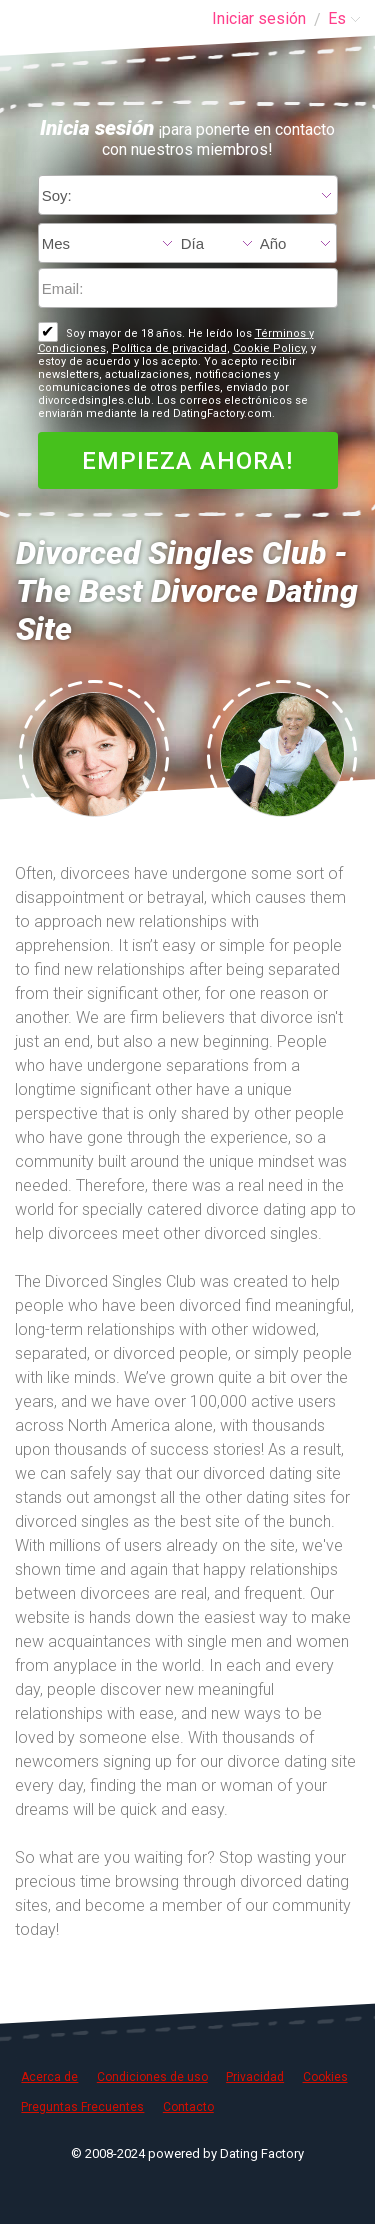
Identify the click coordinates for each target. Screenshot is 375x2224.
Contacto (188, 2107)
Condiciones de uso (152, 2077)
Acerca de (49, 2077)
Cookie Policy (269, 348)
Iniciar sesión (259, 18)
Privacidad (255, 2077)
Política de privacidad (169, 348)
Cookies (325, 2077)
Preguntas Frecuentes (82, 2107)
